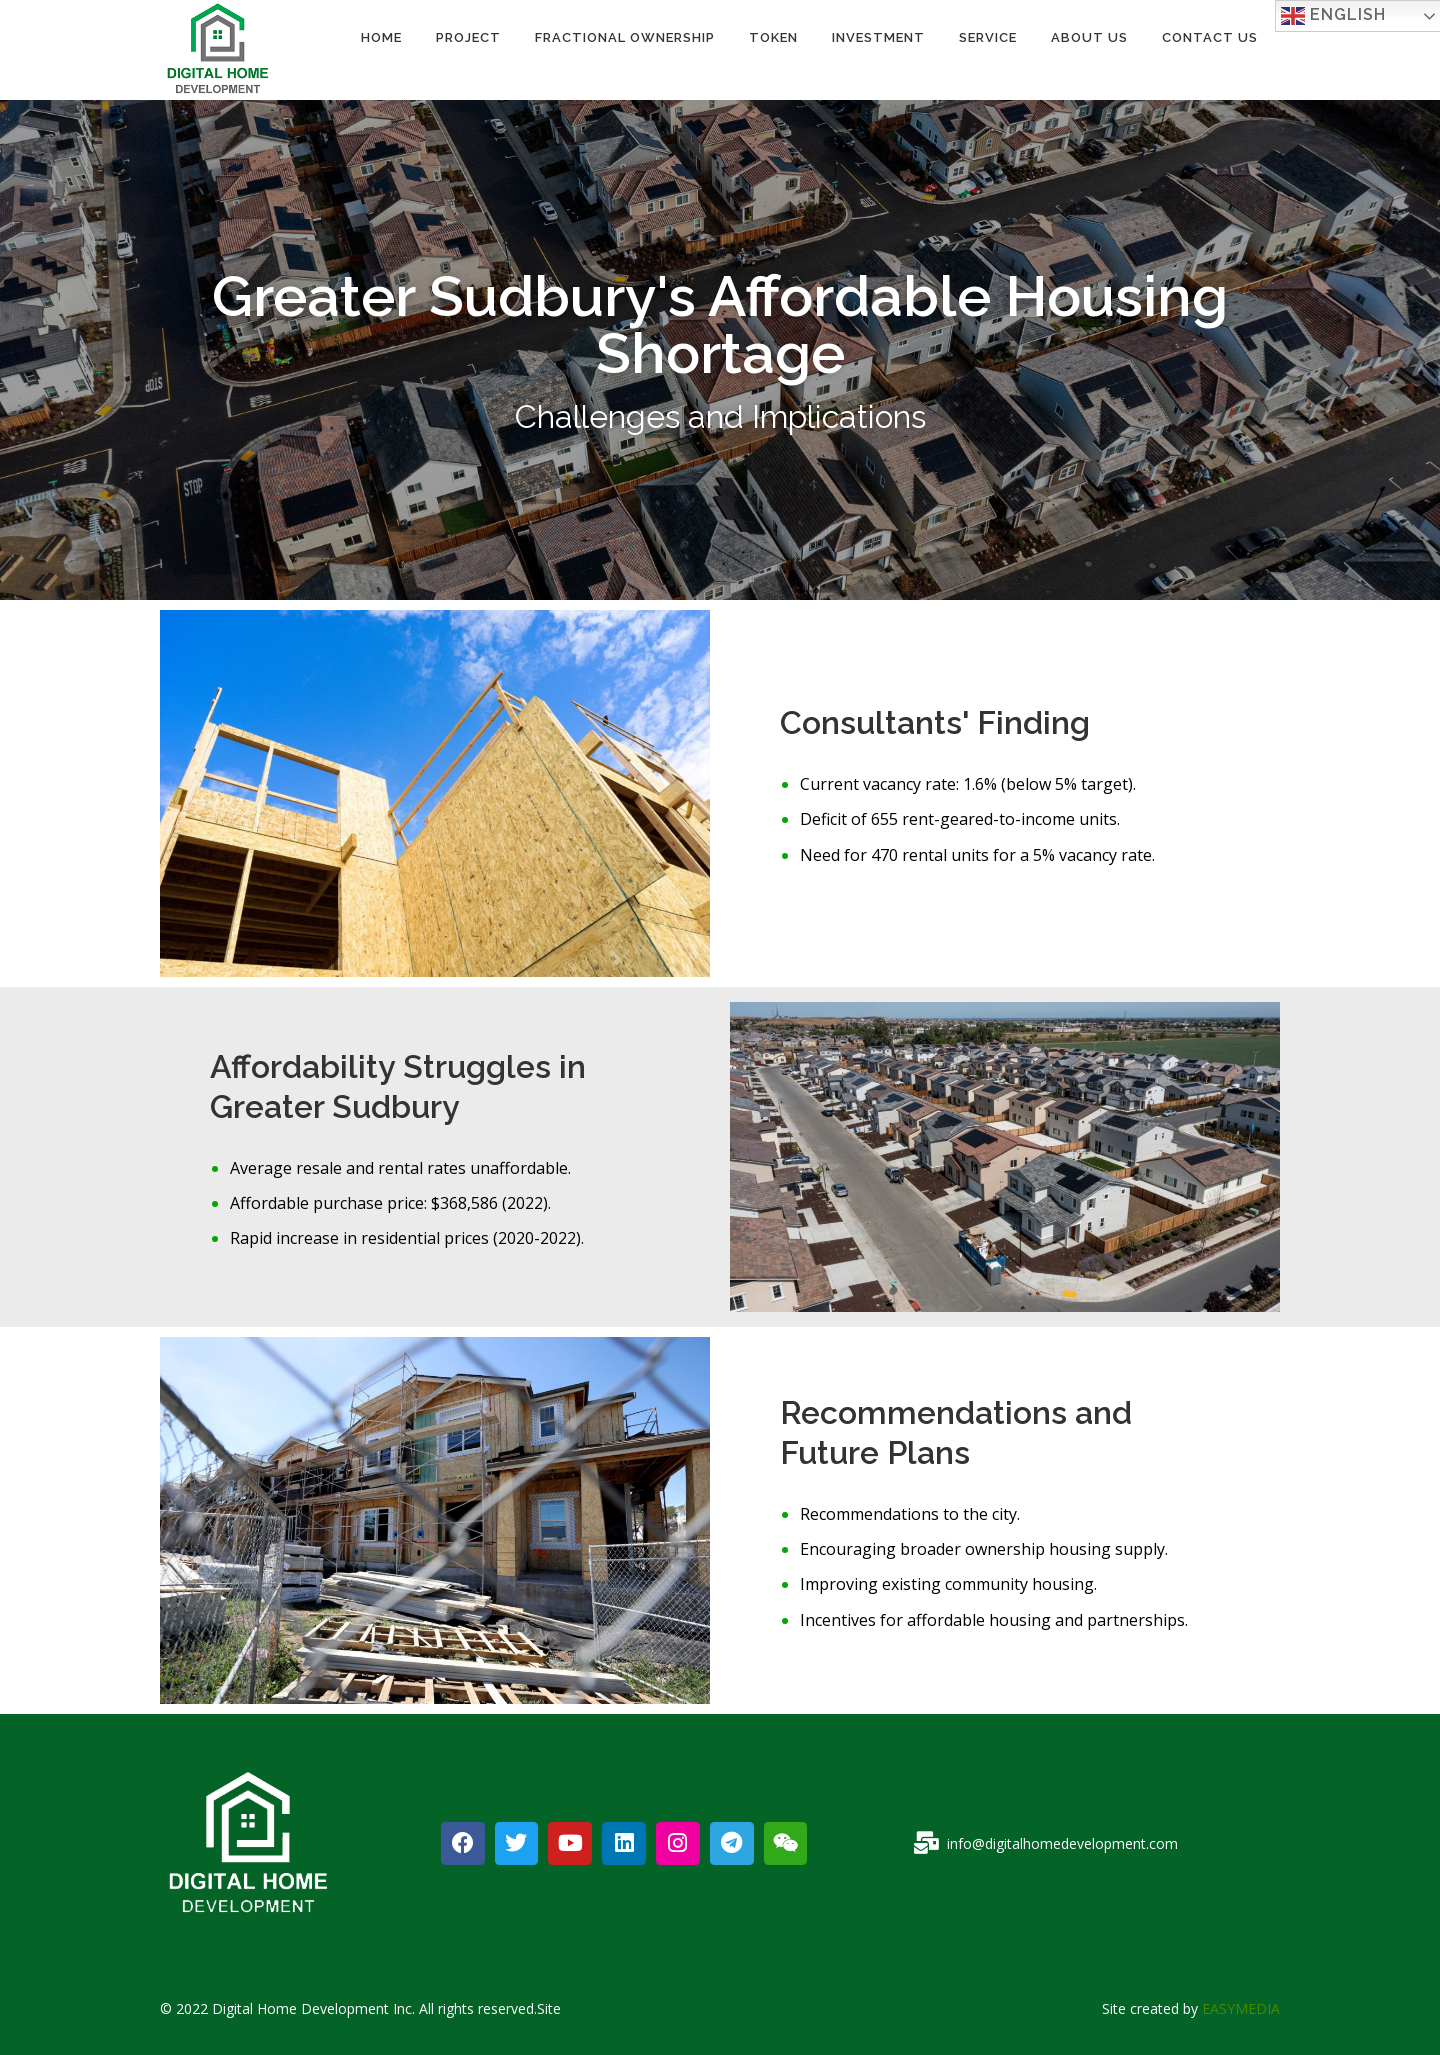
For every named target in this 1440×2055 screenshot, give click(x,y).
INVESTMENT (878, 37)
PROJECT (468, 37)
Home (381, 37)
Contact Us (1210, 37)
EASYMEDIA (1241, 2008)
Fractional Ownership (625, 37)
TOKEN (773, 37)
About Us (1089, 37)
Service (988, 37)
